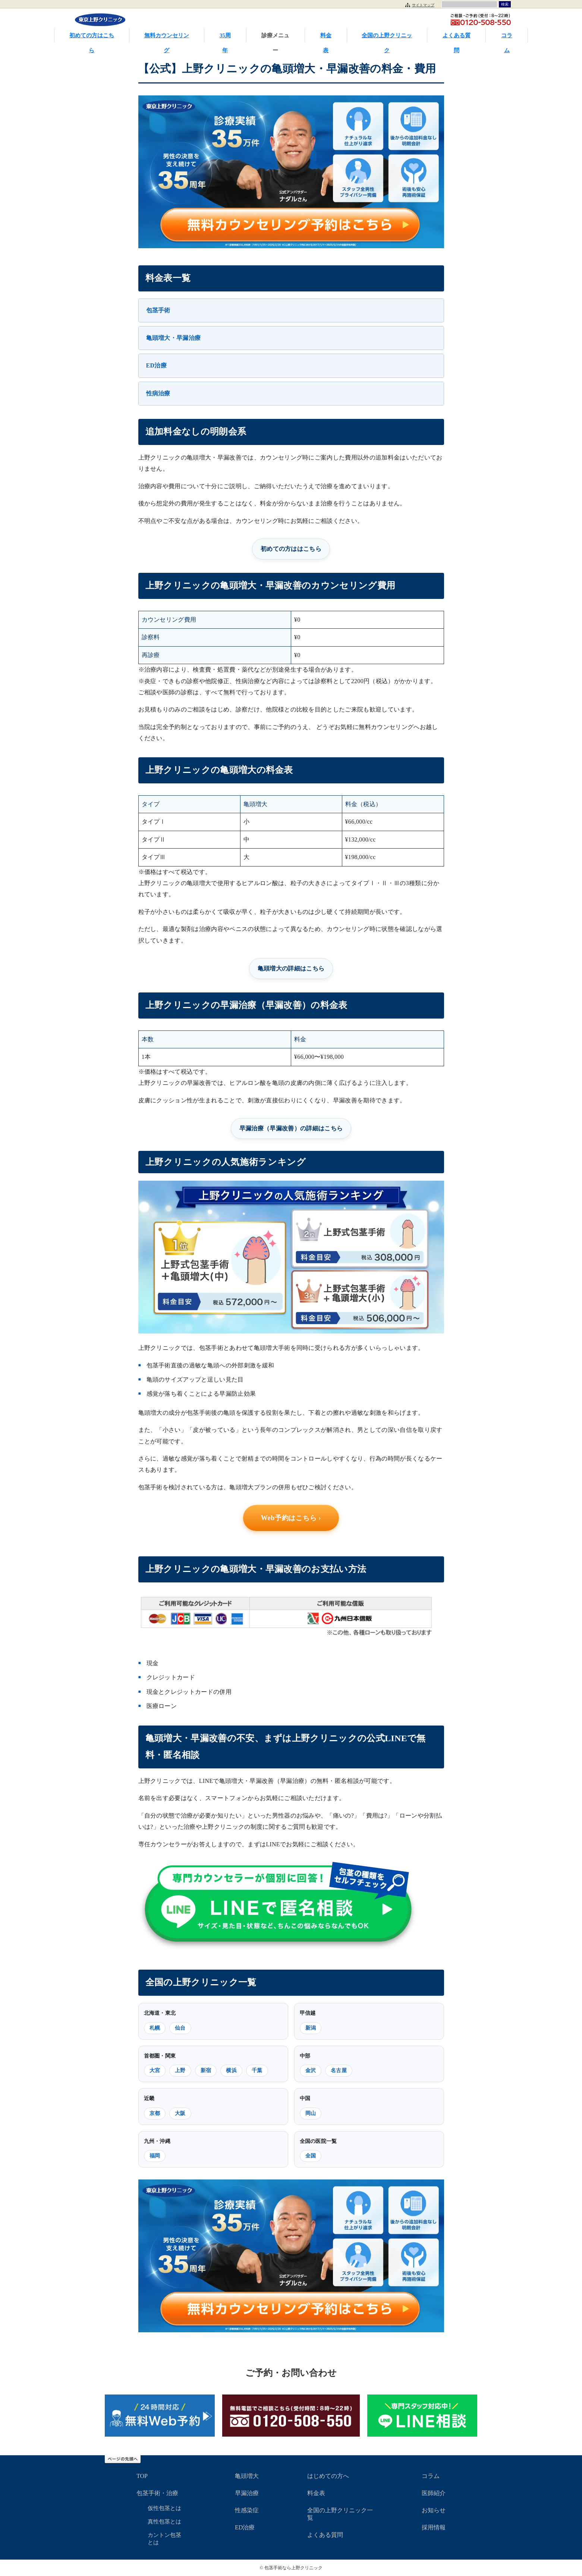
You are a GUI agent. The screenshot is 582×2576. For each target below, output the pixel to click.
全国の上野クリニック (387, 37)
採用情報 (434, 2527)
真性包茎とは (164, 2522)
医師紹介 (434, 2493)
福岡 (155, 2156)
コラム (506, 37)
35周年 (225, 37)
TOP (142, 2476)
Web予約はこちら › (291, 1518)
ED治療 (156, 365)
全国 (310, 2156)
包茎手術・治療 (157, 2493)
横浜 (231, 2070)
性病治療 (158, 393)
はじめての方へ (328, 2476)
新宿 (206, 2070)
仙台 (180, 2028)
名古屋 (339, 2070)
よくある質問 (457, 37)
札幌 (155, 2028)
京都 (155, 2113)
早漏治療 (247, 2493)
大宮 (155, 2070)
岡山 (310, 2113)
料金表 (325, 37)
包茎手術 (158, 310)
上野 (180, 2070)
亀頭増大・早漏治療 (173, 338)
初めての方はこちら (91, 37)
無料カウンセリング (166, 37)
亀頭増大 (247, 2476)
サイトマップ (423, 5)
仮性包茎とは (164, 2508)
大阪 (180, 2113)
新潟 (310, 2028)
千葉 (257, 2070)
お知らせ (434, 2510)
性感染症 (247, 2510)
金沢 (310, 2070)
